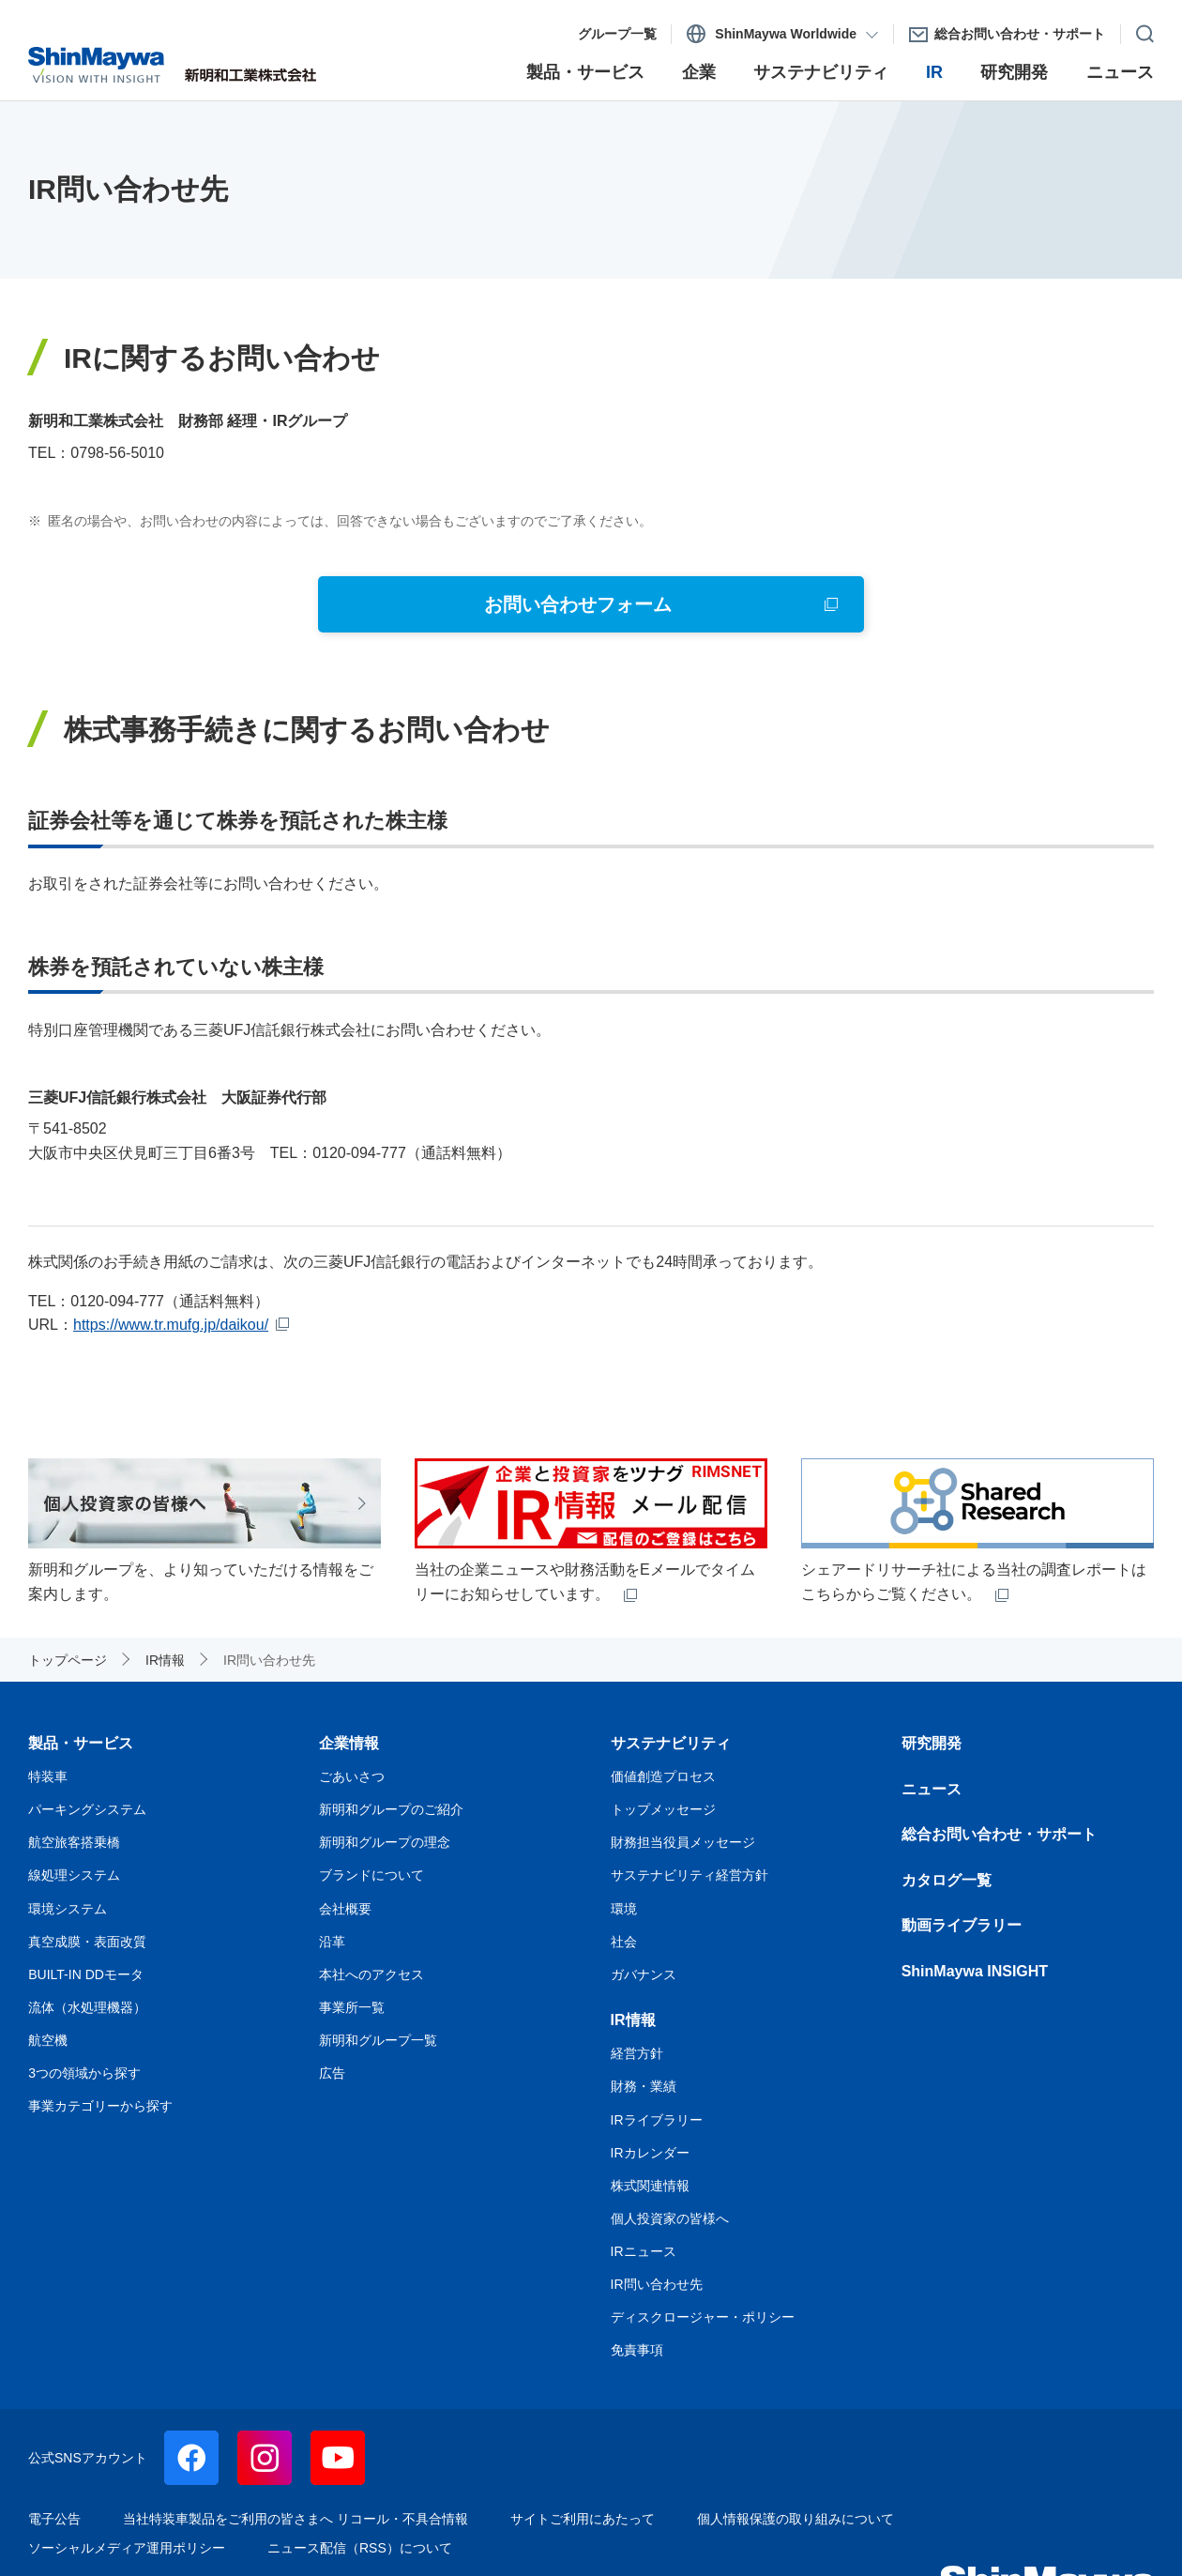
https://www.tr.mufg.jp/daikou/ (170, 1325)
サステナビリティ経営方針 (689, 1874)
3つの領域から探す (84, 2073)
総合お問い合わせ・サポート (999, 1834)
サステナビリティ (671, 1743)
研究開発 (932, 1743)
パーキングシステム (87, 1809)
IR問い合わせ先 (657, 2284)
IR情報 (633, 2020)
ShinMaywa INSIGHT (975, 1971)
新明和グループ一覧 (378, 2040)
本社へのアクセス (371, 1974)
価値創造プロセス (663, 1776)
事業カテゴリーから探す (100, 2105)
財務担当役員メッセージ (683, 1842)
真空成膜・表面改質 (87, 1941)
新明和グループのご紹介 (391, 1809)
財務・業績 (643, 2086)
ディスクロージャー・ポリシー (703, 2316)
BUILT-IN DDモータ (86, 1974)
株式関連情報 (650, 2185)
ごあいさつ (352, 1776)
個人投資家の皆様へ (670, 2218)
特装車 (48, 1776)
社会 (624, 1941)
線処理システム (74, 1874)
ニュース (932, 1789)
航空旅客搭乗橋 (74, 1842)
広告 (332, 2073)
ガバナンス (643, 1974)
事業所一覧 (352, 2007)
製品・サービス (80, 1743)
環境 (624, 1908)
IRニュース (643, 2251)
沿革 (332, 1941)
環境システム (67, 1908)
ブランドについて (371, 1874)
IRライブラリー (657, 2119)
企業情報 (349, 1743)
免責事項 (637, 2349)
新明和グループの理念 (384, 1842)
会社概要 (345, 1908)
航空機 (48, 2040)
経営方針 (637, 2053)
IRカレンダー (650, 2152)
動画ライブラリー (962, 1925)
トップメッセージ (663, 1809)
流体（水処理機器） (87, 2007)
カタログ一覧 (947, 1880)
